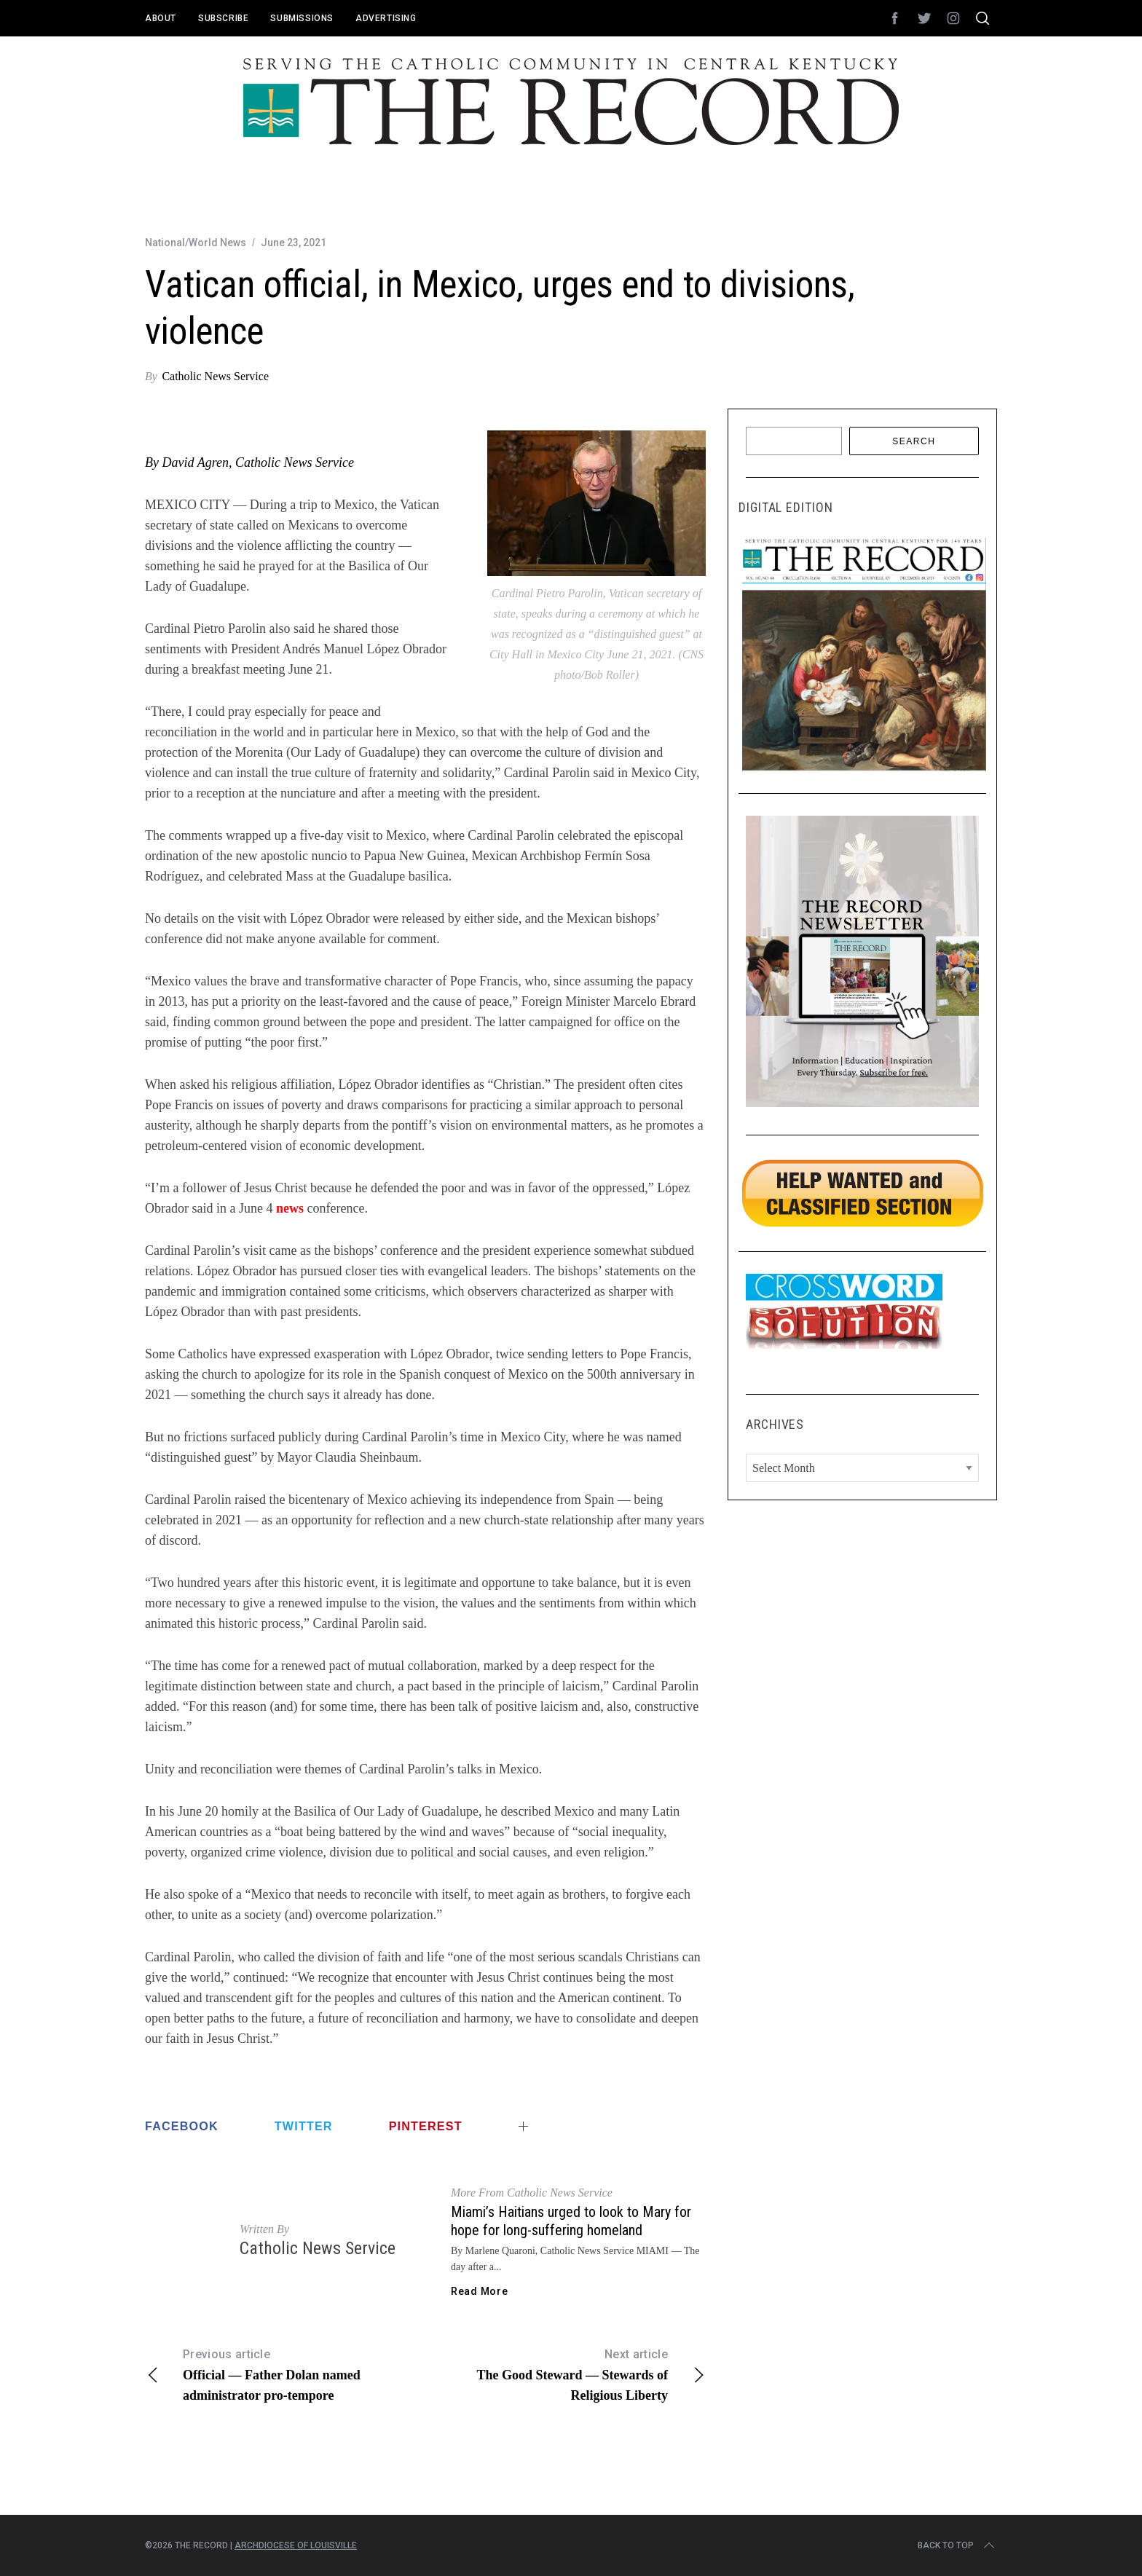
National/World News (195, 242)
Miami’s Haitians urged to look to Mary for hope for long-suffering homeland (571, 2221)
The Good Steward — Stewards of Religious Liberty (565, 2373)
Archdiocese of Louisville (296, 2545)
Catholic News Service (215, 376)
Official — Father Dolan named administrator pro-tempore (285, 2373)
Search (913, 441)
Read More (479, 2291)
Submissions (302, 18)
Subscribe (223, 18)
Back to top (957, 2545)
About (160, 18)
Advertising (386, 18)
